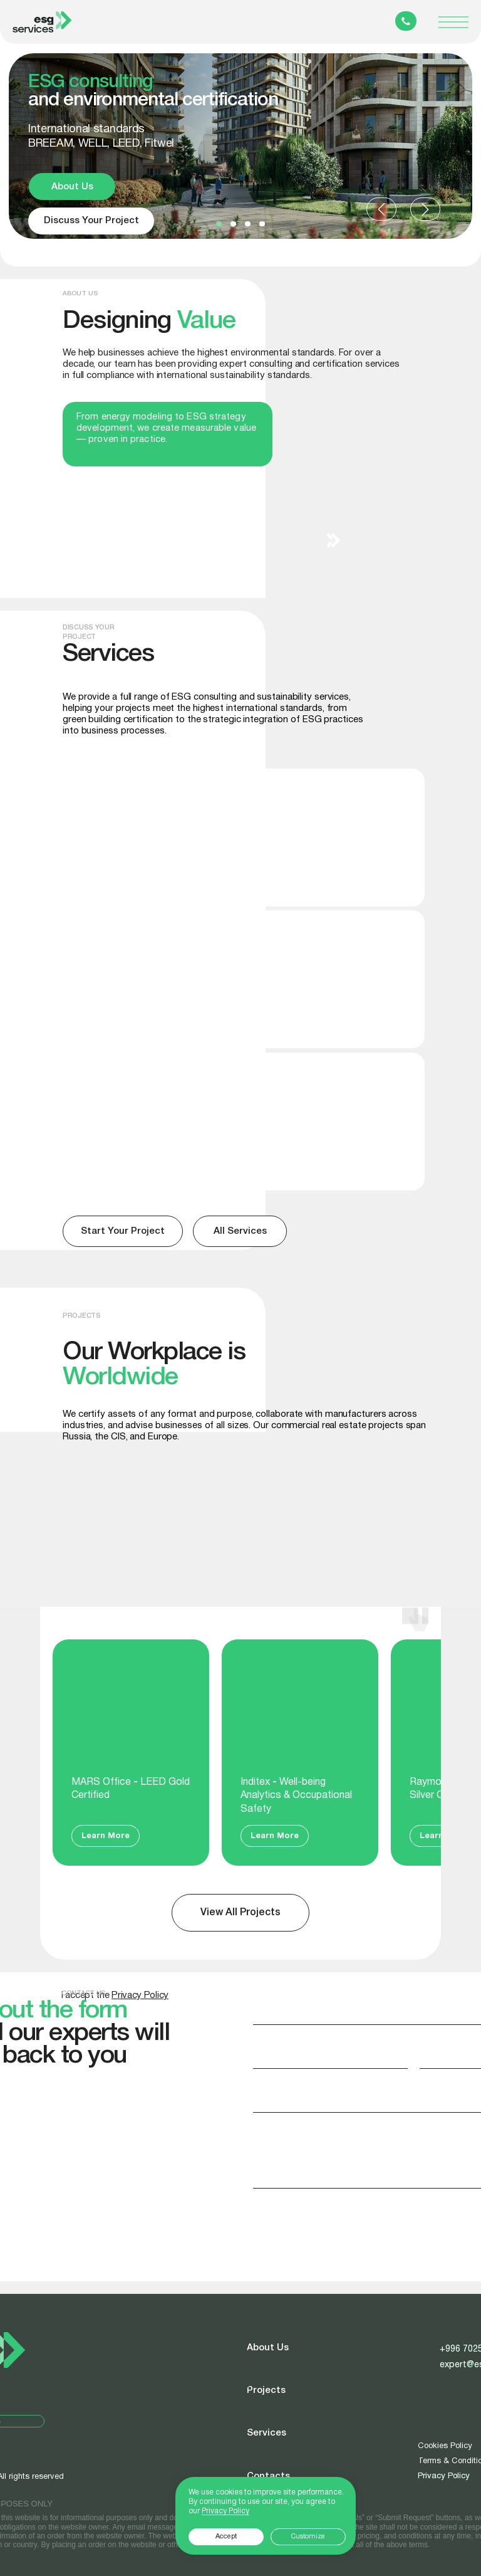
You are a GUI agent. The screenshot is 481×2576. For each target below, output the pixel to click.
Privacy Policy (444, 2476)
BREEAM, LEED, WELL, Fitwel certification (118, 805)
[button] (219, 223)
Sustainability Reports (133, 1076)
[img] (335, 1122)
